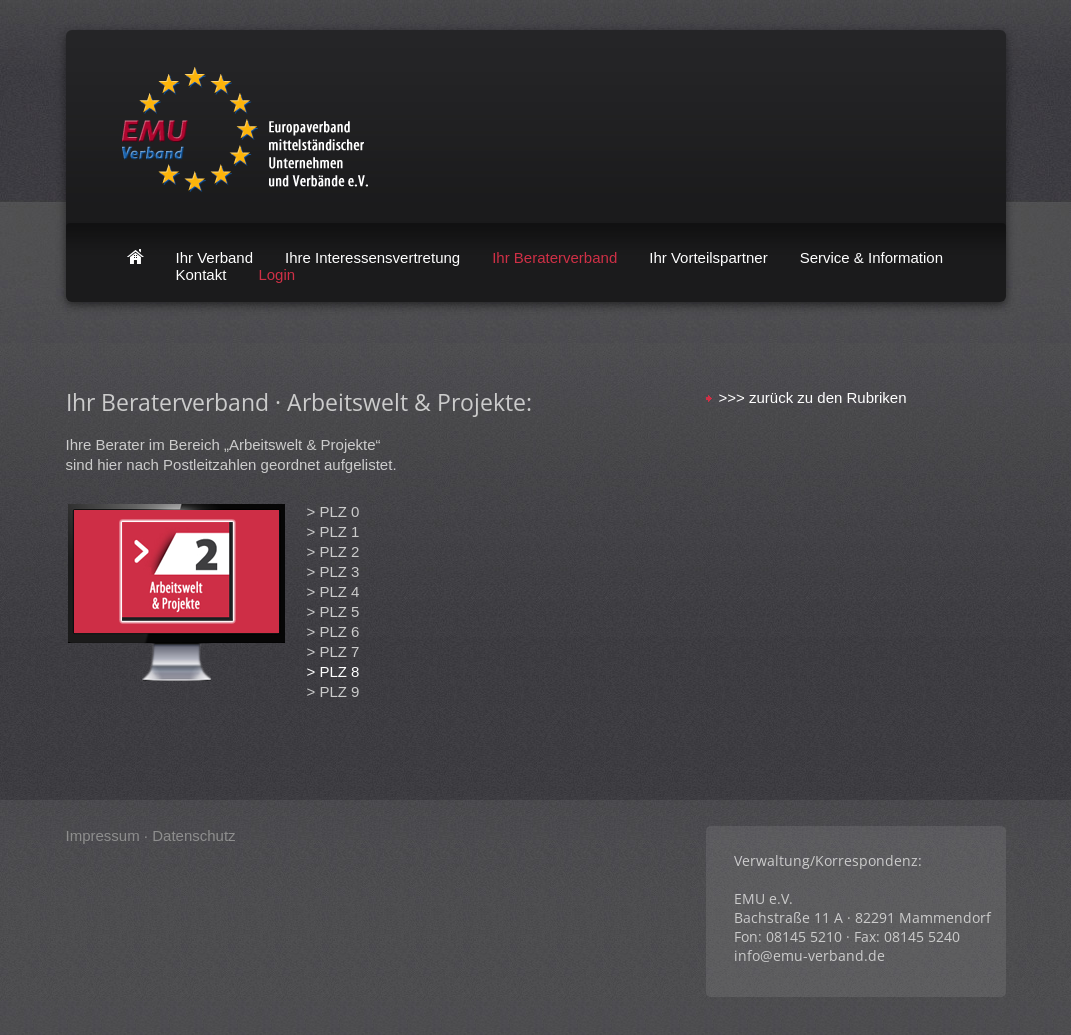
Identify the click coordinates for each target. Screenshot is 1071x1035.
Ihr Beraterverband (554, 257)
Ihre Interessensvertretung (372, 257)
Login (276, 274)
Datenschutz (193, 835)
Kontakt (201, 274)
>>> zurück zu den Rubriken (813, 397)
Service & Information (871, 257)
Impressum (103, 835)
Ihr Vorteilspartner (708, 257)
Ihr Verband (215, 257)
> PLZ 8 (333, 671)
